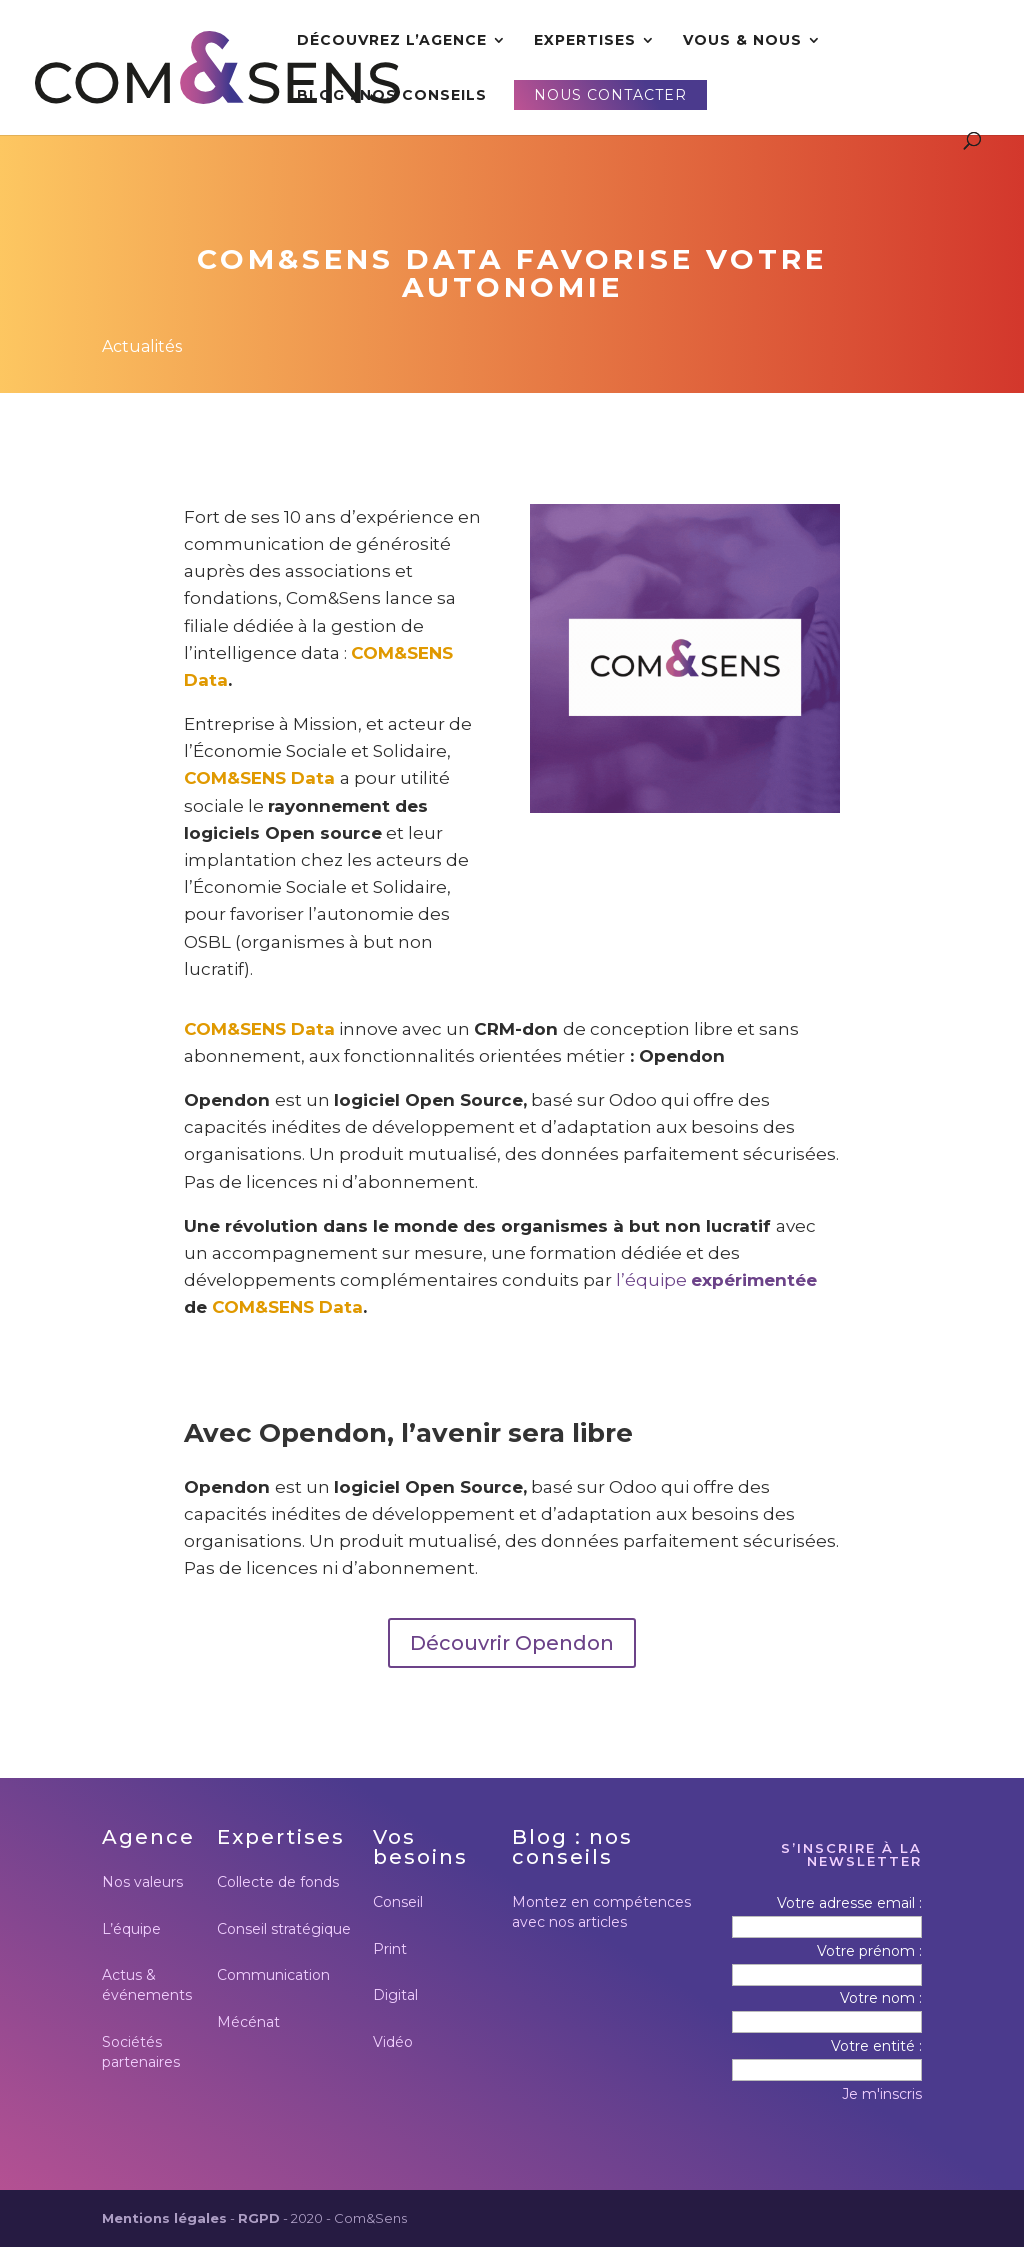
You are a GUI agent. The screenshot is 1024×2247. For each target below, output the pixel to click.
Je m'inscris (882, 2094)
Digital (395, 1995)
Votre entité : (876, 2046)
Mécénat (248, 2022)
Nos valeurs (142, 1882)
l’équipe (653, 1280)
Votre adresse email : (849, 1903)
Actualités (142, 346)
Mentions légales (164, 2218)
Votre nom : (881, 1998)
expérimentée (754, 1280)
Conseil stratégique (284, 1929)
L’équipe (131, 1929)
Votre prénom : (869, 1951)
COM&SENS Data (259, 778)
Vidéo (393, 2042)
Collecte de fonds (278, 1882)
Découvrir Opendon (512, 1643)
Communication (273, 1975)
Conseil (398, 1902)
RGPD (259, 2218)
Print (390, 1949)
